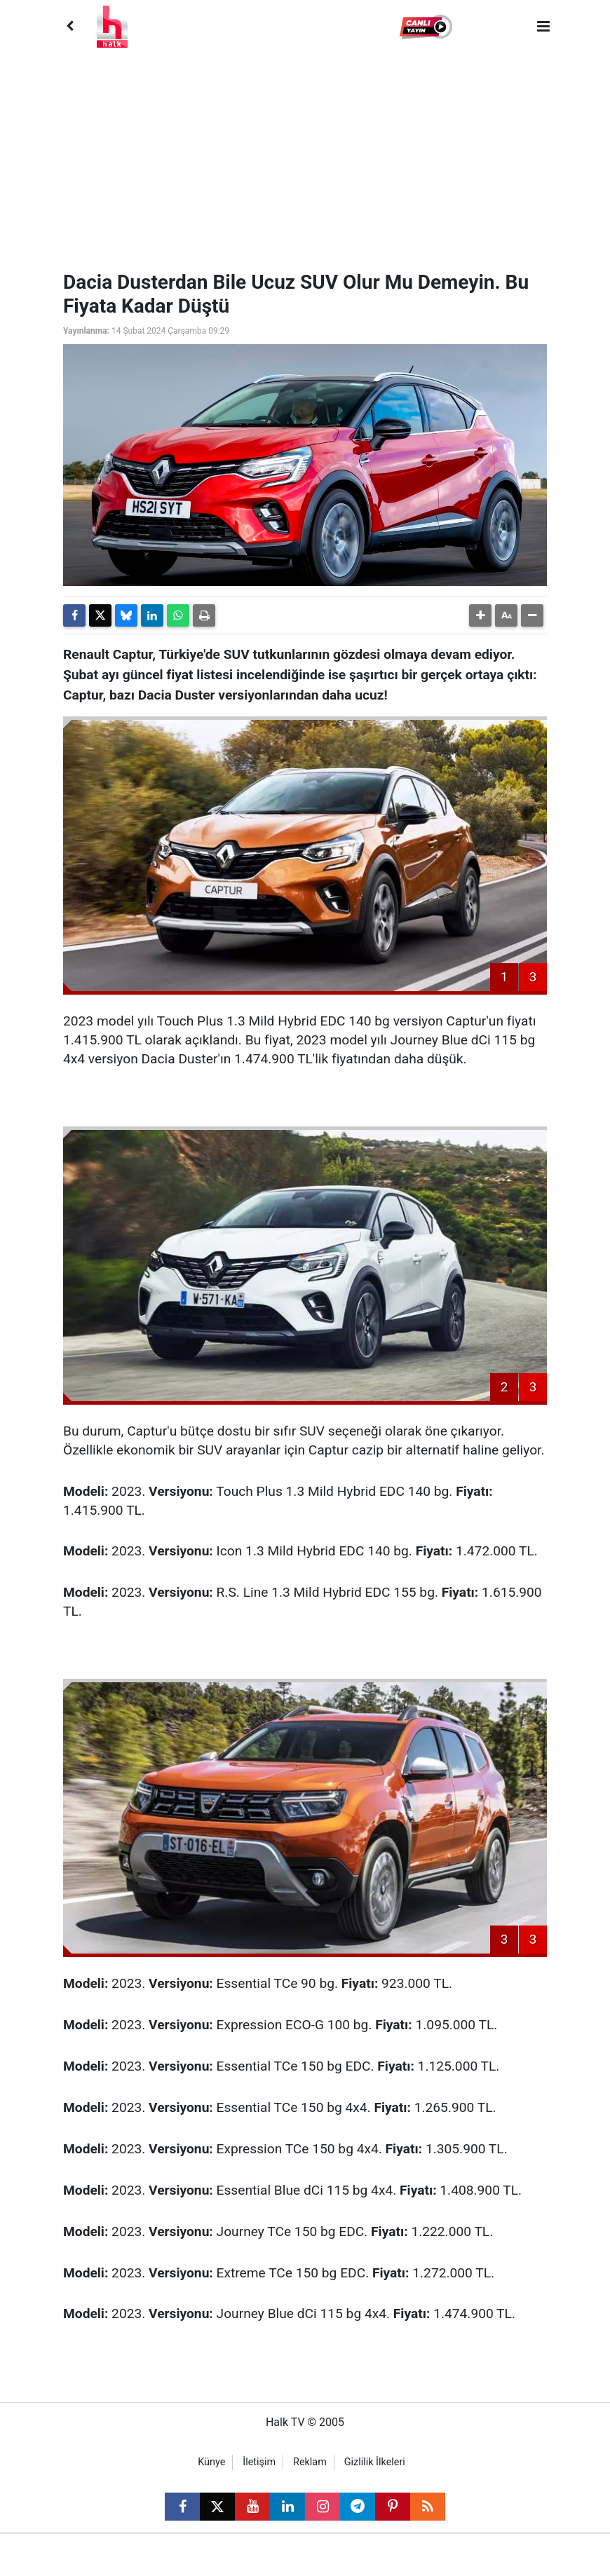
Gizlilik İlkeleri (374, 2462)
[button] (427, 27)
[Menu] (543, 27)
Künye (211, 2462)
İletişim (259, 2462)
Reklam (310, 2462)
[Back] (69, 27)
